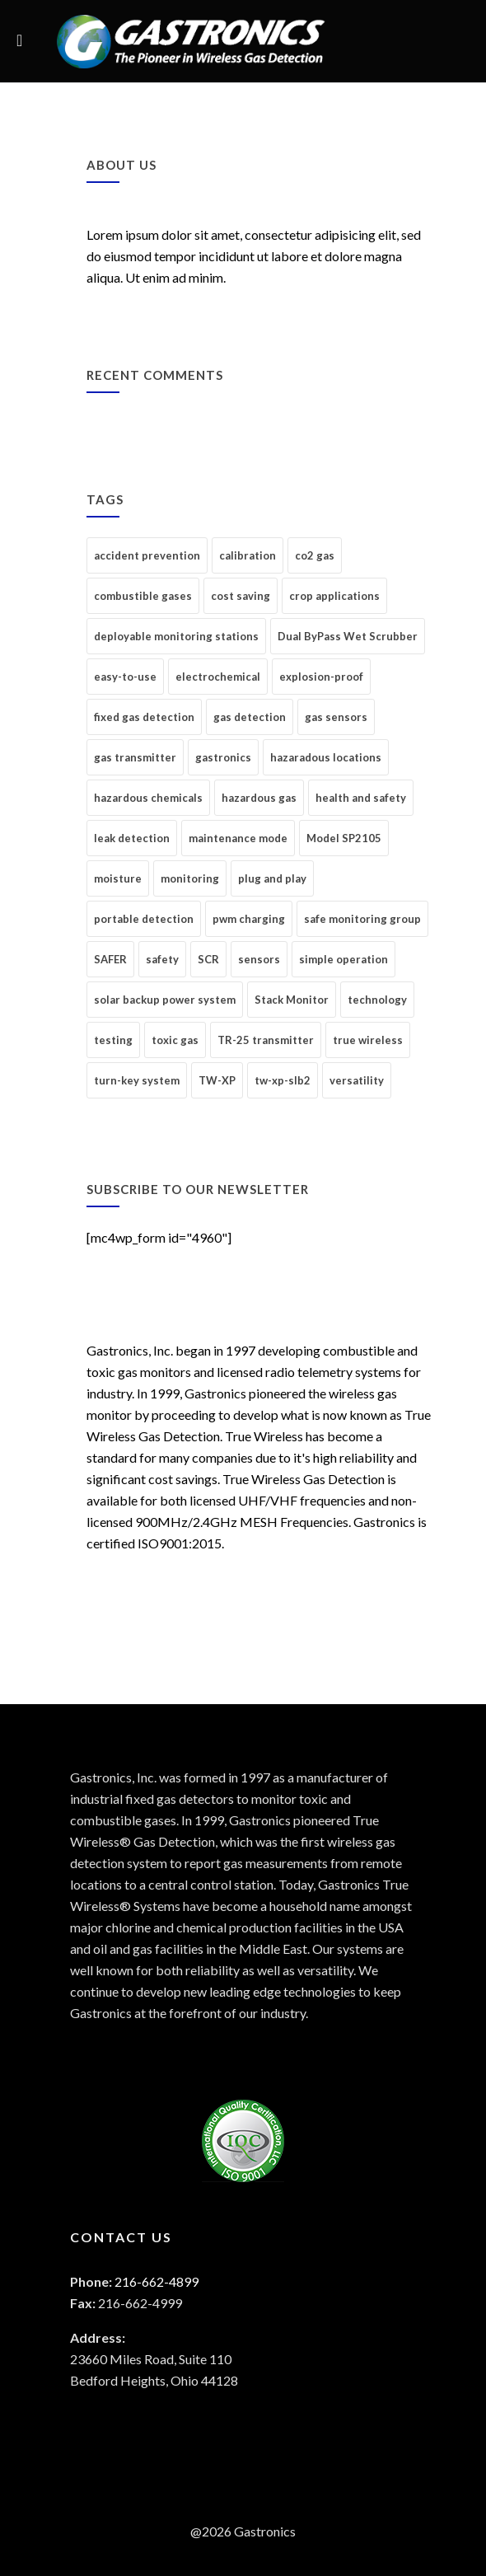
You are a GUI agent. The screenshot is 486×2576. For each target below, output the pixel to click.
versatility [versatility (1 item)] (356, 1080)
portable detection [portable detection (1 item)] (144, 918)
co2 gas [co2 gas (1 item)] (314, 555)
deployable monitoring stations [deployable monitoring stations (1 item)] (176, 636)
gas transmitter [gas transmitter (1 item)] (135, 757)
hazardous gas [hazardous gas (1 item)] (259, 797)
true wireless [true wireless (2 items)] (368, 1040)
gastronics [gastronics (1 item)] (223, 757)
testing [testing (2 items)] (113, 1040)
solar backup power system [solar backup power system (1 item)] (165, 999)
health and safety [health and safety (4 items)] (360, 797)
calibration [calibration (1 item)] (247, 555)
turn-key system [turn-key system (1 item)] (137, 1080)
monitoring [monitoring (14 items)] (190, 878)
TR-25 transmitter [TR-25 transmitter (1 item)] (265, 1040)
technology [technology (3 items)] (377, 999)
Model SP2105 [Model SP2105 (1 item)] (343, 838)
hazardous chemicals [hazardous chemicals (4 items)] (148, 797)
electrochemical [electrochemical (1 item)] (217, 676)
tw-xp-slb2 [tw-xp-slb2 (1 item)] (283, 1080)
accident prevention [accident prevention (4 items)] (147, 555)
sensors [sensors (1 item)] (259, 959)
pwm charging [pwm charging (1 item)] (249, 918)
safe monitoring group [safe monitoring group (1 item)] (362, 918)
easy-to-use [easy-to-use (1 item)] (125, 676)
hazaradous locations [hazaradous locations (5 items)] (325, 757)
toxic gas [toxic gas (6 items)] (175, 1040)
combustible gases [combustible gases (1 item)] (143, 595)
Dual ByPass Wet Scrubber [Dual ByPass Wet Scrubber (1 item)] (348, 636)
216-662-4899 (156, 2281)
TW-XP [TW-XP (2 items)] (217, 1080)
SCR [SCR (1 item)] (208, 959)
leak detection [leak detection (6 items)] (132, 838)
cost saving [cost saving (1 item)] (240, 595)
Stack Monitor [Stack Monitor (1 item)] (292, 999)
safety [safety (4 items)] (162, 959)
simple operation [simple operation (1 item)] (343, 959)
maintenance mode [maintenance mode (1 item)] (238, 838)
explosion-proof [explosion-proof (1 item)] (321, 676)
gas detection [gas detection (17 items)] (249, 717)
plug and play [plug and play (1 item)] (272, 878)
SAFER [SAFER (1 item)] (110, 959)
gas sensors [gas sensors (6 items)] (336, 717)
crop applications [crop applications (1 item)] (334, 595)
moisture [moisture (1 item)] (118, 878)
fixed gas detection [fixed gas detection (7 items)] (144, 717)
